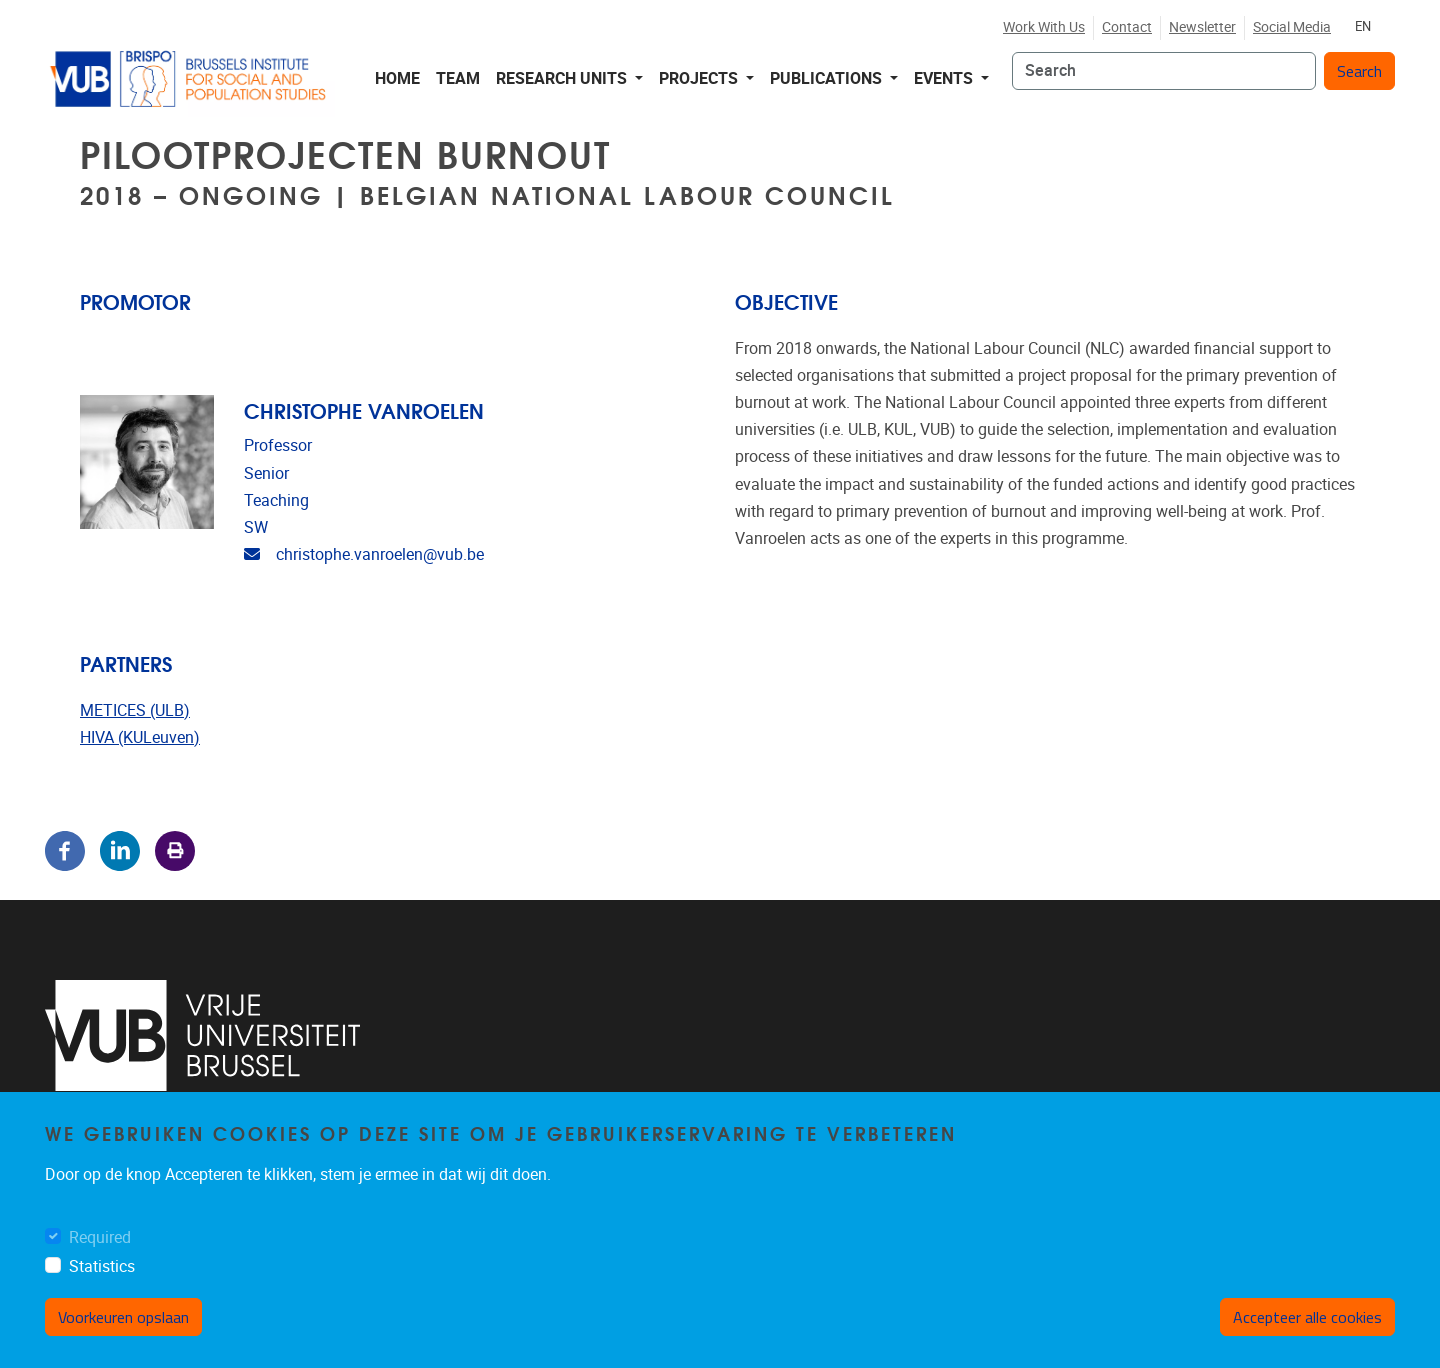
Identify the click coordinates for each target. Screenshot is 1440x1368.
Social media (1292, 27)
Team (458, 78)
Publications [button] (828, 78)
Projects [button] (700, 78)
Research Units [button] (563, 78)
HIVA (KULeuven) (140, 737)
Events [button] (945, 78)
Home (397, 78)
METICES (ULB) (135, 710)
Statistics (102, 1266)
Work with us (1044, 27)
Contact (1127, 27)
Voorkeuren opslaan (123, 1317)
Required (100, 1237)
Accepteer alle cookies (1307, 1317)
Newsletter (1202, 27)
